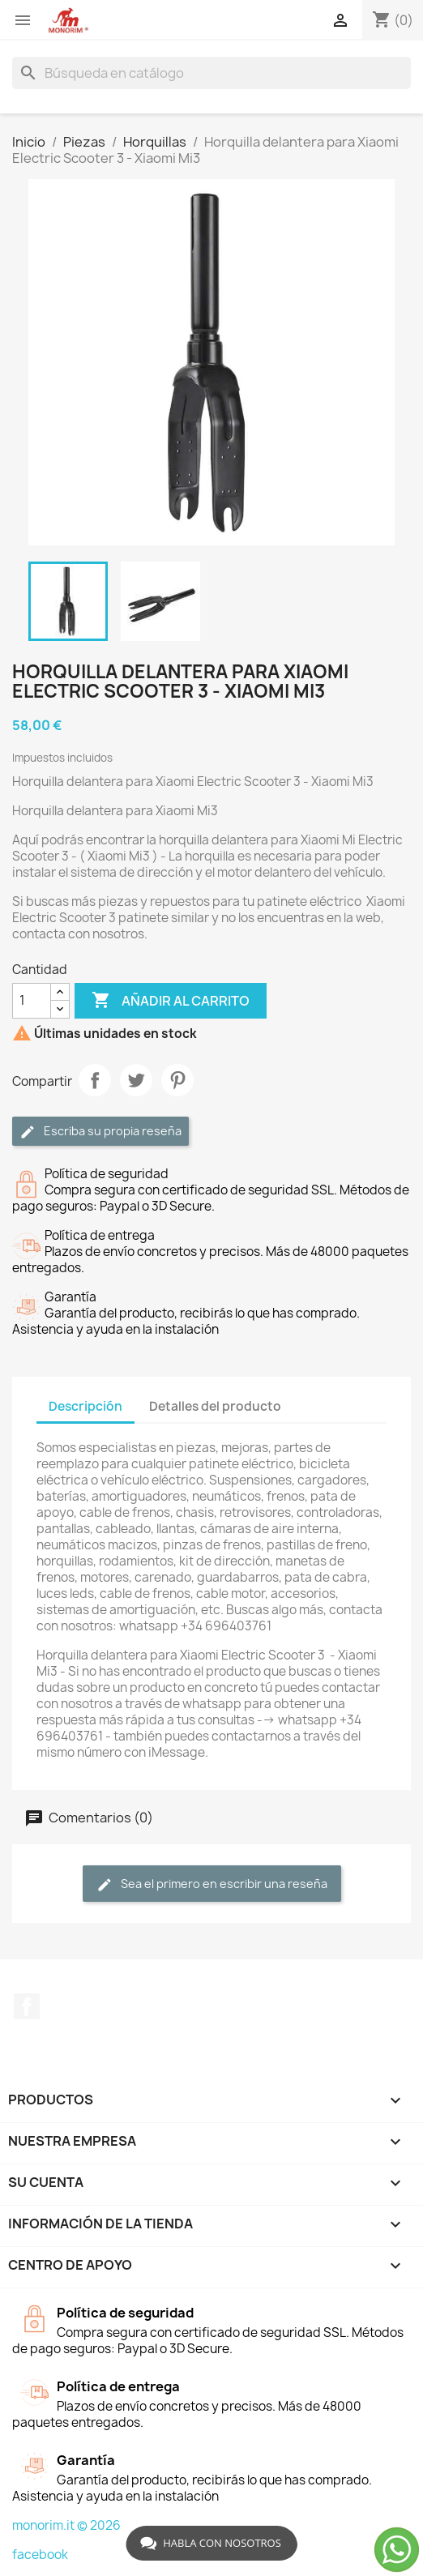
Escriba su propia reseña (100, 1131)
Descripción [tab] (85, 1406)
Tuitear (136, 1080)
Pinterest (177, 1080)
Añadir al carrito (171, 1000)
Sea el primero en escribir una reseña (211, 1884)
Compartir (95, 1080)
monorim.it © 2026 (66, 2525)
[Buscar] (211, 73)
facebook (40, 2554)
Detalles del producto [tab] (215, 1406)
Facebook (27, 2006)
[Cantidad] (31, 1001)
